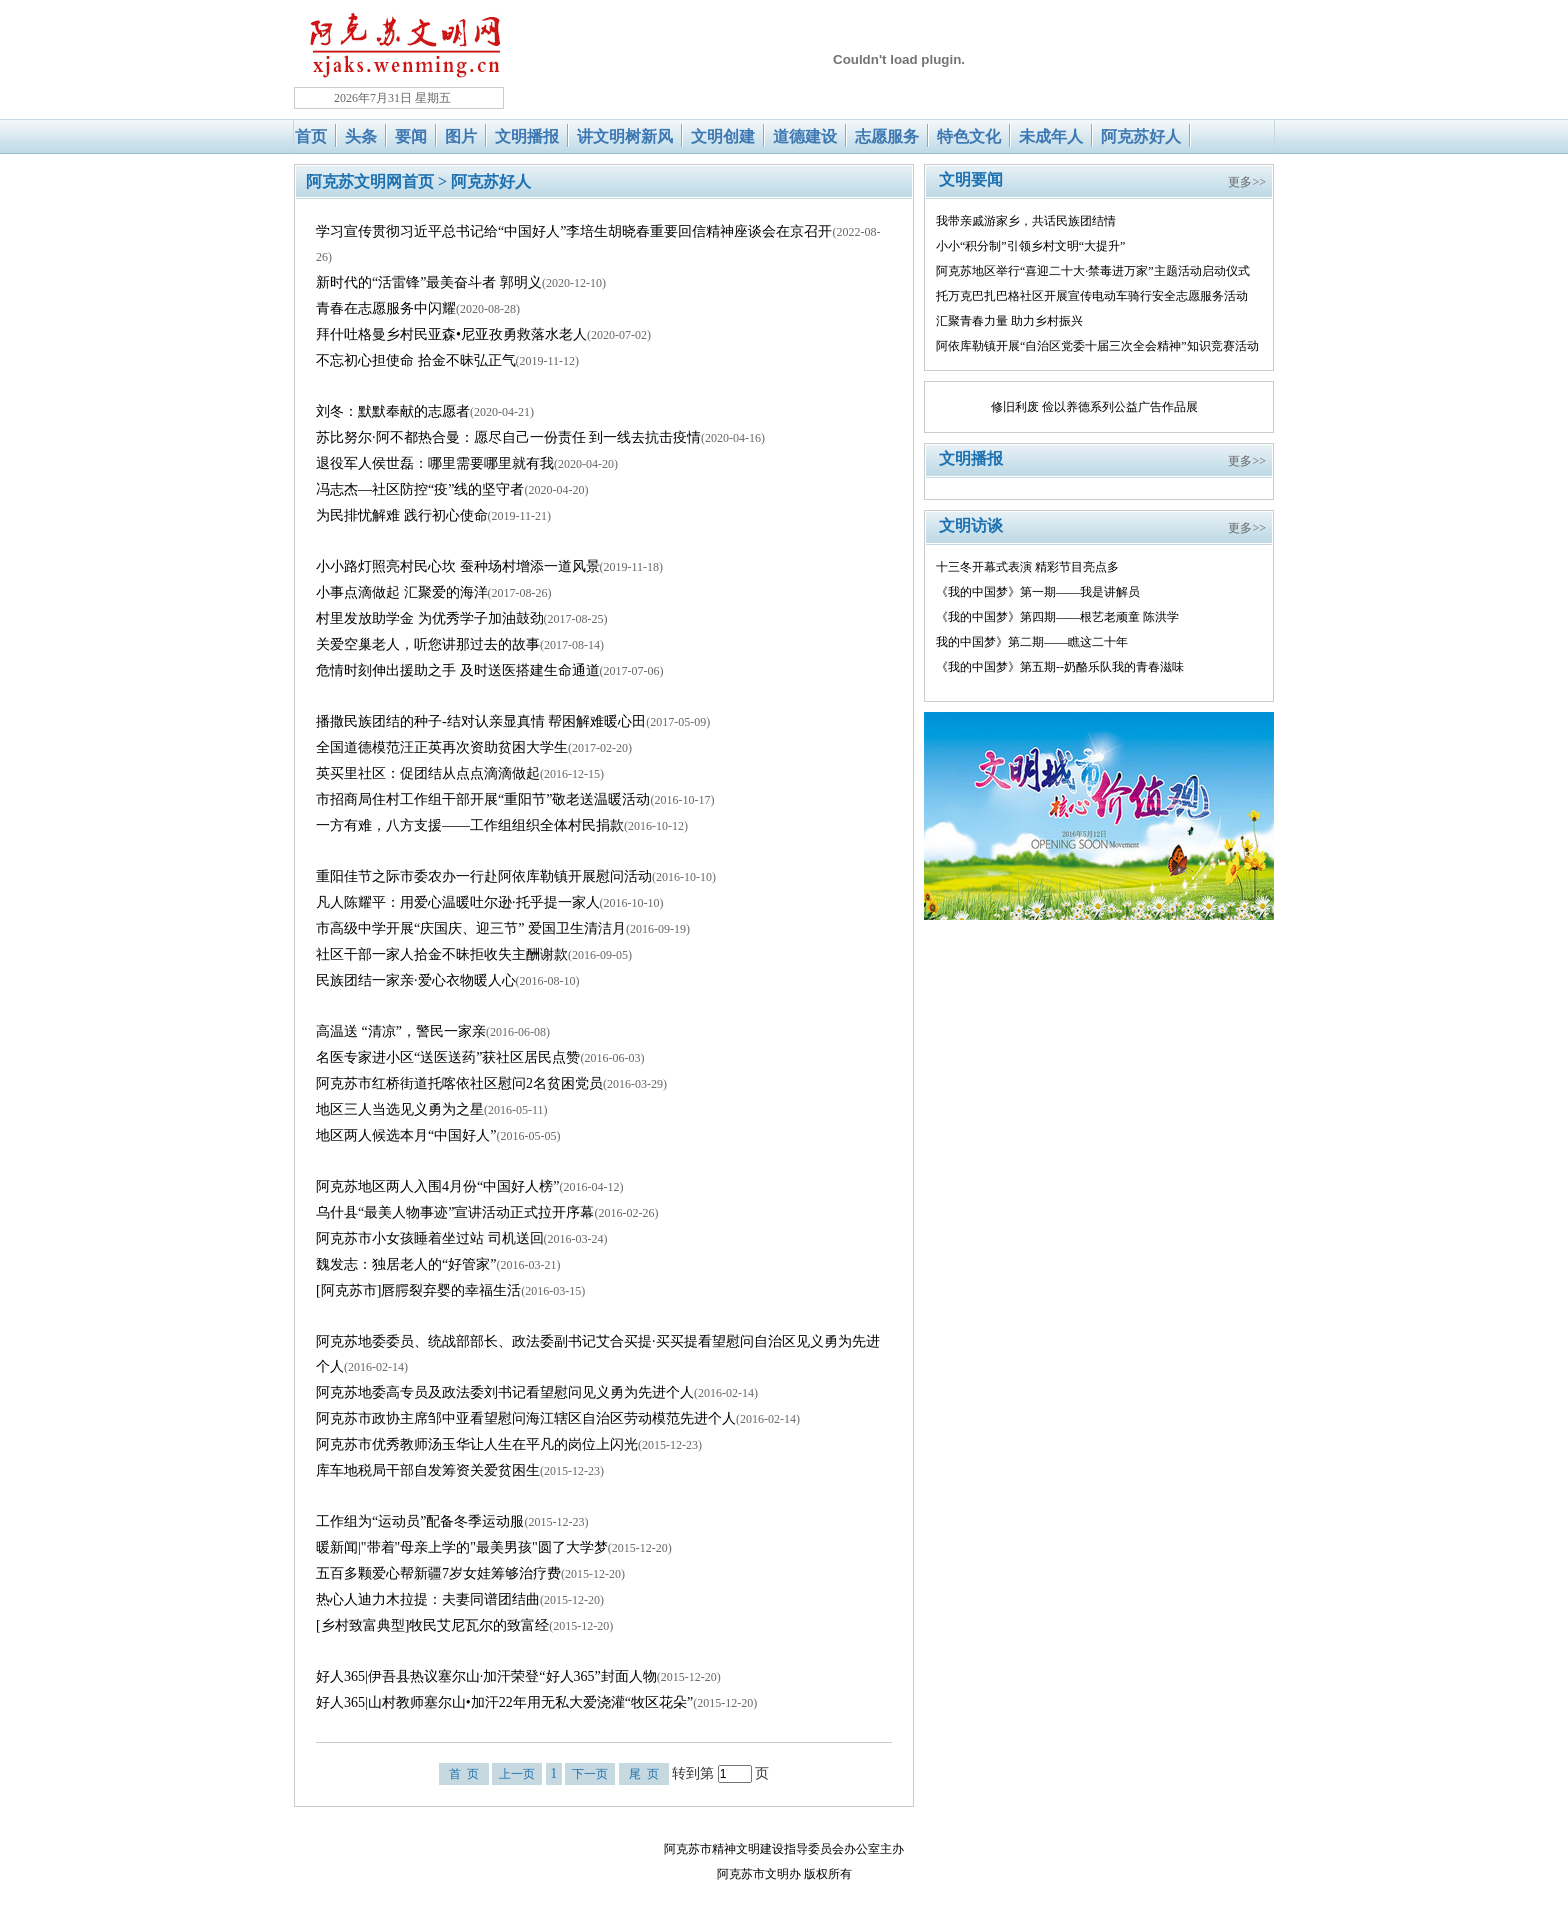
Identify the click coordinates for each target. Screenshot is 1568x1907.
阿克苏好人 (1141, 136)
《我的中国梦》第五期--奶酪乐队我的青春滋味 (1060, 667)
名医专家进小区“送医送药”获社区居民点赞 (448, 1057)
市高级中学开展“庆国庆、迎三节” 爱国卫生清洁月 (471, 928)
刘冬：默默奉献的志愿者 (393, 411)
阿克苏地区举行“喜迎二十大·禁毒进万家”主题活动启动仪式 (1093, 271)
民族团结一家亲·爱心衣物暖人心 (416, 980)
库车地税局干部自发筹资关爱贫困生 (428, 1470)
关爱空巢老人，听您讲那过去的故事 (428, 644)
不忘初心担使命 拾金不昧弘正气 (416, 360)
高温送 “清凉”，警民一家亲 (401, 1031)
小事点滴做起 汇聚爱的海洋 (402, 592)
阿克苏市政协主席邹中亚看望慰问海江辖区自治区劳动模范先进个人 (526, 1418)
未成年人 (1051, 136)
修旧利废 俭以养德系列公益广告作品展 (1094, 407)
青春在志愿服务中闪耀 (386, 308)
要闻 (411, 136)
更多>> (1247, 182)
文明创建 (723, 136)
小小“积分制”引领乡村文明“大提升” (1030, 246)
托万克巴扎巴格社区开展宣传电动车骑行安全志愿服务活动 (1092, 296)
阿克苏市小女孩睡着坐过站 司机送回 (430, 1238)
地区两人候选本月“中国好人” (406, 1135)
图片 (461, 136)
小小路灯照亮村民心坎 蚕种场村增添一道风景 (458, 566)
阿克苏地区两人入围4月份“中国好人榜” (437, 1186)
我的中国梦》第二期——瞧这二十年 (1032, 642)
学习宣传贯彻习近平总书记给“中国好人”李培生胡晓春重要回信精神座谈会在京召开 (574, 231)
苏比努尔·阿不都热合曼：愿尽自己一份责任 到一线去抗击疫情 (508, 437)
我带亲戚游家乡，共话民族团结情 (1026, 221)
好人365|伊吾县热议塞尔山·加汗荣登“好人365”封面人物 (486, 1676)
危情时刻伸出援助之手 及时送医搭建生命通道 (458, 670)
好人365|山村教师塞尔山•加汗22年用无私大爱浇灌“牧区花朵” (504, 1702)
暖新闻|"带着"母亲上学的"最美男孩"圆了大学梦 (462, 1547)
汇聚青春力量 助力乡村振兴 (1009, 321)
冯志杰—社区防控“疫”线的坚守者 (420, 489)
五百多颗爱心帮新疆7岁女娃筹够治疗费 (438, 1573)
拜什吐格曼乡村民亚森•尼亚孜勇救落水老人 (451, 334)
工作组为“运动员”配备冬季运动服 (420, 1521)
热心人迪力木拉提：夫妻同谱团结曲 (428, 1599)
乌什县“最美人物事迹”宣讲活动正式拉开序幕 (455, 1212)
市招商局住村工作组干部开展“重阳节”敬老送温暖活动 (483, 799)
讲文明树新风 (625, 136)
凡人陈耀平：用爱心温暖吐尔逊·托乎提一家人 (458, 902)
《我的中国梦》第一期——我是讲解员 (1038, 592)
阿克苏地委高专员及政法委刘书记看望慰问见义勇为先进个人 (505, 1392)
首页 (311, 136)
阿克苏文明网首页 (370, 181)
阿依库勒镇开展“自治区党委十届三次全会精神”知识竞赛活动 (1097, 346)
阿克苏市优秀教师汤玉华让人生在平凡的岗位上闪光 (477, 1444)
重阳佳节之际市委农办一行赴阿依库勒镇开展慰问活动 (484, 876)
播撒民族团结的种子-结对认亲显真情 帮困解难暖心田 (481, 721)
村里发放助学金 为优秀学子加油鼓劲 (430, 618)
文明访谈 (971, 525)
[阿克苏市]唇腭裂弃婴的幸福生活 (418, 1290)
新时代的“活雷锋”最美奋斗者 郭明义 (429, 282)
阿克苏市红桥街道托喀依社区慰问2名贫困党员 (459, 1083)
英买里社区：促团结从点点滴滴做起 (428, 773)
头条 (361, 136)
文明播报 (527, 136)
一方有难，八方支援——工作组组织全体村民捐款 (470, 825)
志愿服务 (887, 136)
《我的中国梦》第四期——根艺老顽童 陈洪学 (1057, 617)
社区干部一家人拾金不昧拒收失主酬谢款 (442, 954)
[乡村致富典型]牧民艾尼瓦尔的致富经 (432, 1625)
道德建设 (805, 136)
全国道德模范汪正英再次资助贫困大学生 (442, 747)
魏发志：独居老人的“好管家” (406, 1264)
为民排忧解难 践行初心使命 (402, 515)
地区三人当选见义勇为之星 (400, 1109)
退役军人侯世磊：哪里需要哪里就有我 (435, 463)
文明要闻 (971, 179)
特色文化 (969, 136)
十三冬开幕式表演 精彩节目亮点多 (1027, 567)
